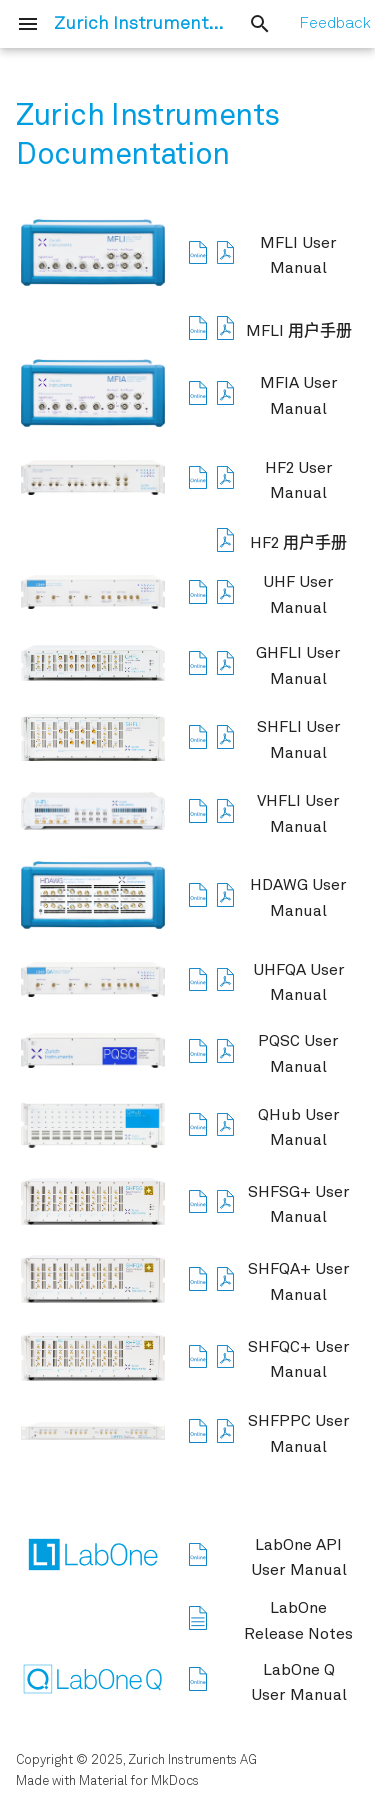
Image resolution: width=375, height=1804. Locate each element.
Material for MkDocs (139, 1781)
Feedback (335, 24)
